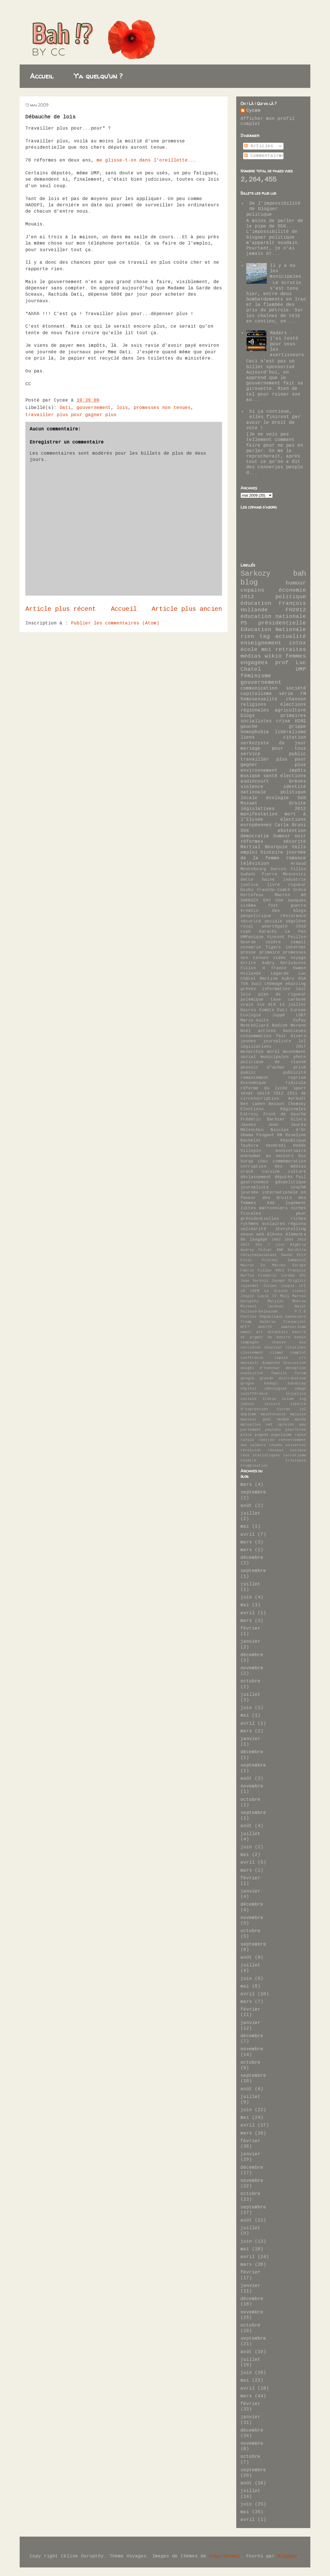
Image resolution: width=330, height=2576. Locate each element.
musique (250, 776)
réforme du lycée (264, 1088)
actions (267, 1031)
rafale (247, 1440)
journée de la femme (273, 855)
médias (251, 656)
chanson (296, 699)
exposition (252, 1373)
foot (273, 905)
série (286, 693)
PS (244, 623)
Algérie (298, 1245)
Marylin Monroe (287, 1301)
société (296, 688)
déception (296, 1368)
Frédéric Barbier (263, 1119)
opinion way (292, 1424)
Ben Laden (253, 1104)
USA (279, 900)
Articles (258, 146)
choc (263, 1161)
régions (297, 1224)
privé (299, 1067)
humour (296, 583)
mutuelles (251, 1424)
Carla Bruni (290, 825)
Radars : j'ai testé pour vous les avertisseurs (287, 344)
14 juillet (293, 1004)
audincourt (255, 781)
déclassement (256, 1177)
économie (292, 590)
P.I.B (300, 1311)
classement (252, 1353)
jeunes (248, 1041)
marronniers (273, 1208)
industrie (294, 879)
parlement (251, 1430)
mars (246, 1484)
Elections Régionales (273, 1109)
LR (243, 1291)
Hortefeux (252, 895)
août (246, 1505)
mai (245, 1526)
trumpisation (254, 1466)
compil (298, 942)
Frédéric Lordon (276, 1275)
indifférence (254, 1394)
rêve (245, 1455)
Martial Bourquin (264, 847)
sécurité (294, 841)
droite (297, 803)
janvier (250, 1641)
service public (273, 754)
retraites (290, 649)
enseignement (261, 643)
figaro (273, 947)
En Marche (273, 1265)
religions (253, 704)
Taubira (249, 1145)
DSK (245, 830)
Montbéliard (255, 1025)
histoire (271, 852)
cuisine (271, 1171)
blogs (248, 715)
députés (284, 1177)
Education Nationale (273, 629)
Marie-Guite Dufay (273, 1020)
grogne (247, 1383)
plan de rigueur (282, 994)
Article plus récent (60, 609)
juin (246, 1597)
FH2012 (296, 610)
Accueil (42, 76)
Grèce (299, 890)
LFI (302, 1286)
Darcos (278, 869)
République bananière (283, 1317)
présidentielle (282, 623)
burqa (247, 1161)
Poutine (248, 1317)
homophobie (255, 732)
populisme (281, 1435)
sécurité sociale (261, 921)
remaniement (255, 1077)
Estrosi (249, 1114)
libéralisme (290, 732)
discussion (294, 1363)
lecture (272, 1404)
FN (303, 693)
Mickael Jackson (262, 1306)
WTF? (245, 1327)
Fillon (298, 869)
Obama (247, 1135)
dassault (250, 1363)
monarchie (252, 1051)
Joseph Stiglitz (288, 1281)
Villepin (251, 1150)
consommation (256, 1036)
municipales (274, 1057)
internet (296, 947)
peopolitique (256, 916)
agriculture (290, 710)
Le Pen (295, 931)
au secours (280, 1156)
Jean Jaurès (287, 1124)
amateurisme (293, 1327)
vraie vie (253, 1004)
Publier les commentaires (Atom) (115, 623)
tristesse (296, 1460)
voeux (247, 1234)
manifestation (259, 814)
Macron (282, 895)
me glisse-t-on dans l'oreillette (142, 160)
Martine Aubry (277, 978)
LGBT (301, 1015)
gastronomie (255, 1182)
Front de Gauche (284, 1114)
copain (281, 1358)
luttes (248, 1208)
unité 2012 (270, 1093)
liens (248, 737)
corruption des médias (273, 1166)
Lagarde (280, 973)
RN (279, 1135)
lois (122, 407)
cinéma (248, 905)
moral (273, 1051)
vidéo (279, 958)
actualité (290, 636)
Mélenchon (252, 1130)
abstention (292, 830)
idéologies (275, 1388)
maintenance (273, 1414)
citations (296, 1347)
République (293, 1140)
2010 (301, 926)
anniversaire (290, 1150)
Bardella (297, 1250)
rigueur (297, 884)
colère (273, 942)
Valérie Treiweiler (283, 1322)
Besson (276, 1104)
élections (293, 776)
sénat (247, 1093)
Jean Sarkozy (254, 1281)
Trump (246, 1322)
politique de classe (273, 1062)
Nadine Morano (289, 1025)
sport (299, 1088)
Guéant (248, 874)
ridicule (296, 1083)
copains (252, 590)
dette (247, 879)
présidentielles (260, 1218)
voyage (298, 958)
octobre (250, 1681)
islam (287, 1399)
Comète (266, 1010)
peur (301, 1213)
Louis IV (267, 1296)
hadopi (271, 1383)
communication (259, 688)
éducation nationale (273, 616)
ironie (269, 1399)
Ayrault (297, 1098)
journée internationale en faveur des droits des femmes (273, 1197)
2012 (247, 597)
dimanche (271, 1363)
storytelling (290, 1229)
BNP (280, 1250)
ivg (302, 1399)
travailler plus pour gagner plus (71, 415)
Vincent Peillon (286, 937)
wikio (273, 656)
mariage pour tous (273, 748)
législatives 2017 (273, 1046)
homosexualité (259, 699)
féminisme (256, 676)
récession (251, 1450)
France (279, 968)
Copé (246, 931)
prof (282, 663)
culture (297, 1171)
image (300, 1388)
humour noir (289, 836)
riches (298, 1218)
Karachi (268, 931)
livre (273, 884)
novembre (252, 1668)
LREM (254, 1291)
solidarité (253, 1229)
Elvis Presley (259, 1260)
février (250, 1628)
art (259, 1332)
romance (296, 858)
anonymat (251, 1156)
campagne (250, 1342)
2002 (276, 1239)
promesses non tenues (162, 407)
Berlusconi (293, 963)
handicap (297, 1383)
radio (300, 1435)
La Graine (276, 1291)
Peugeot (265, 1135)
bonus (300, 1337)
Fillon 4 (253, 968)
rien (247, 636)
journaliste (277, 1041)
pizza (246, 1435)
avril (248, 1534)
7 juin (276, 1245)
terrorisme (294, 1455)
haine (268, 879)
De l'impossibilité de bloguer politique (273, 209)
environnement (259, 770)
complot (298, 1353)
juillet (250, 1513)
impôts (297, 770)
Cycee (253, 110)
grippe (297, 726)
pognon (261, 1435)
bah (299, 574)
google (247, 1378)
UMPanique (252, 937)
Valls (299, 847)
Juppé (278, 1015)
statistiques (266, 1455)
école (249, 649)
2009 (288, 1239)
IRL (302, 1275)
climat (277, 1353)
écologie (277, 798)
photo (299, 1057)
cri (302, 1358)
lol (302, 1041)
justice (249, 884)
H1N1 (300, 721)
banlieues (294, 1031)
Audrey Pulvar (256, 1250)
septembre (253, 1492)
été (272, 1004)
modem (283, 1419)
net (269, 1424)
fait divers (291, 1036)
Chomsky (297, 1104)
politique (290, 597)
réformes (252, 841)
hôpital (248, 1388)
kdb (271, 1203)
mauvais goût (256, 1419)
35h (258, 1245)
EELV (301, 1255)
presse (248, 952)
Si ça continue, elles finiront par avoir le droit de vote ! (273, 420)
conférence (252, 1358)
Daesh (287, 1255)
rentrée (266, 1440)
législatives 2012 (273, 808)
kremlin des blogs (273, 910)
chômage (273, 983)
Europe (299, 1265)
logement (296, 1203)
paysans (273, 1430)
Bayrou (248, 1010)
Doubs (247, 890)
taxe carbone (288, 999)
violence (252, 786)
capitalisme (256, 693)
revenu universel (287, 1445)
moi (266, 649)
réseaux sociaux (287, 1450)
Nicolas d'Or (288, 1130)
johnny (247, 1404)
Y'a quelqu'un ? (98, 76)
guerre (298, 905)
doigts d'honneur (260, 1368)
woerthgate (275, 926)
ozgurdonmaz (225, 2556)
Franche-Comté (273, 890)
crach (247, 1171)
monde (300, 1419)
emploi (249, 852)
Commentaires (264, 155)
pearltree (296, 1430)
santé (270, 776)
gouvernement (94, 407)
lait (301, 989)
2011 (292, 1093)
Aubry (268, 963)
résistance (293, 916)
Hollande (251, 973)
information (276, 989)
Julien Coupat (279, 1286)
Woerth (265, 1327)
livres (283, 1409)
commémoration (289, 1161)
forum (300, 1373)
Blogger (288, 2556)
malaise (298, 1414)
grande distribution (283, 1378)
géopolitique (290, 1182)
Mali (284, 1296)
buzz (256, 983)
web (260, 1234)
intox (297, 643)
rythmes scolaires (263, 1224)
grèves (248, 989)
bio (302, 1156)
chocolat (273, 1347)
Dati (65, 407)
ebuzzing (296, 983)
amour (246, 1332)
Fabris (247, 1270)
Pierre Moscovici (284, 874)
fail (301, 1177)
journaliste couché (273, 1187)
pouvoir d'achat (263, 1067)
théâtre (248, 1460)
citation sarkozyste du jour (273, 740)
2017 (245, 1245)
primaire (269, 952)
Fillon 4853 (271, 1270)
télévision (255, 863)
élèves (274, 1234)
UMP (301, 669)
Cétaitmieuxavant (259, 1255)
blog (249, 583)
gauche (249, 726)
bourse (248, 942)
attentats (278, 1332)
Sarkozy (255, 574)
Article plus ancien (187, 609)
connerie (251, 947)
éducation (256, 603)
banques (297, 900)
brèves (297, 781)
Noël (246, 1031)
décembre (252, 1557)
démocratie (255, 836)
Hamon (299, 968)
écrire (248, 963)
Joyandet (250, 1286)
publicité (294, 1072)
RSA (302, 978)
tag (265, 636)
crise (283, 721)
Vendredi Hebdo (286, 1145)
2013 (301, 1239)
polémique (252, 999)
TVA (244, 983)
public (248, 1072)
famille (279, 1373)
